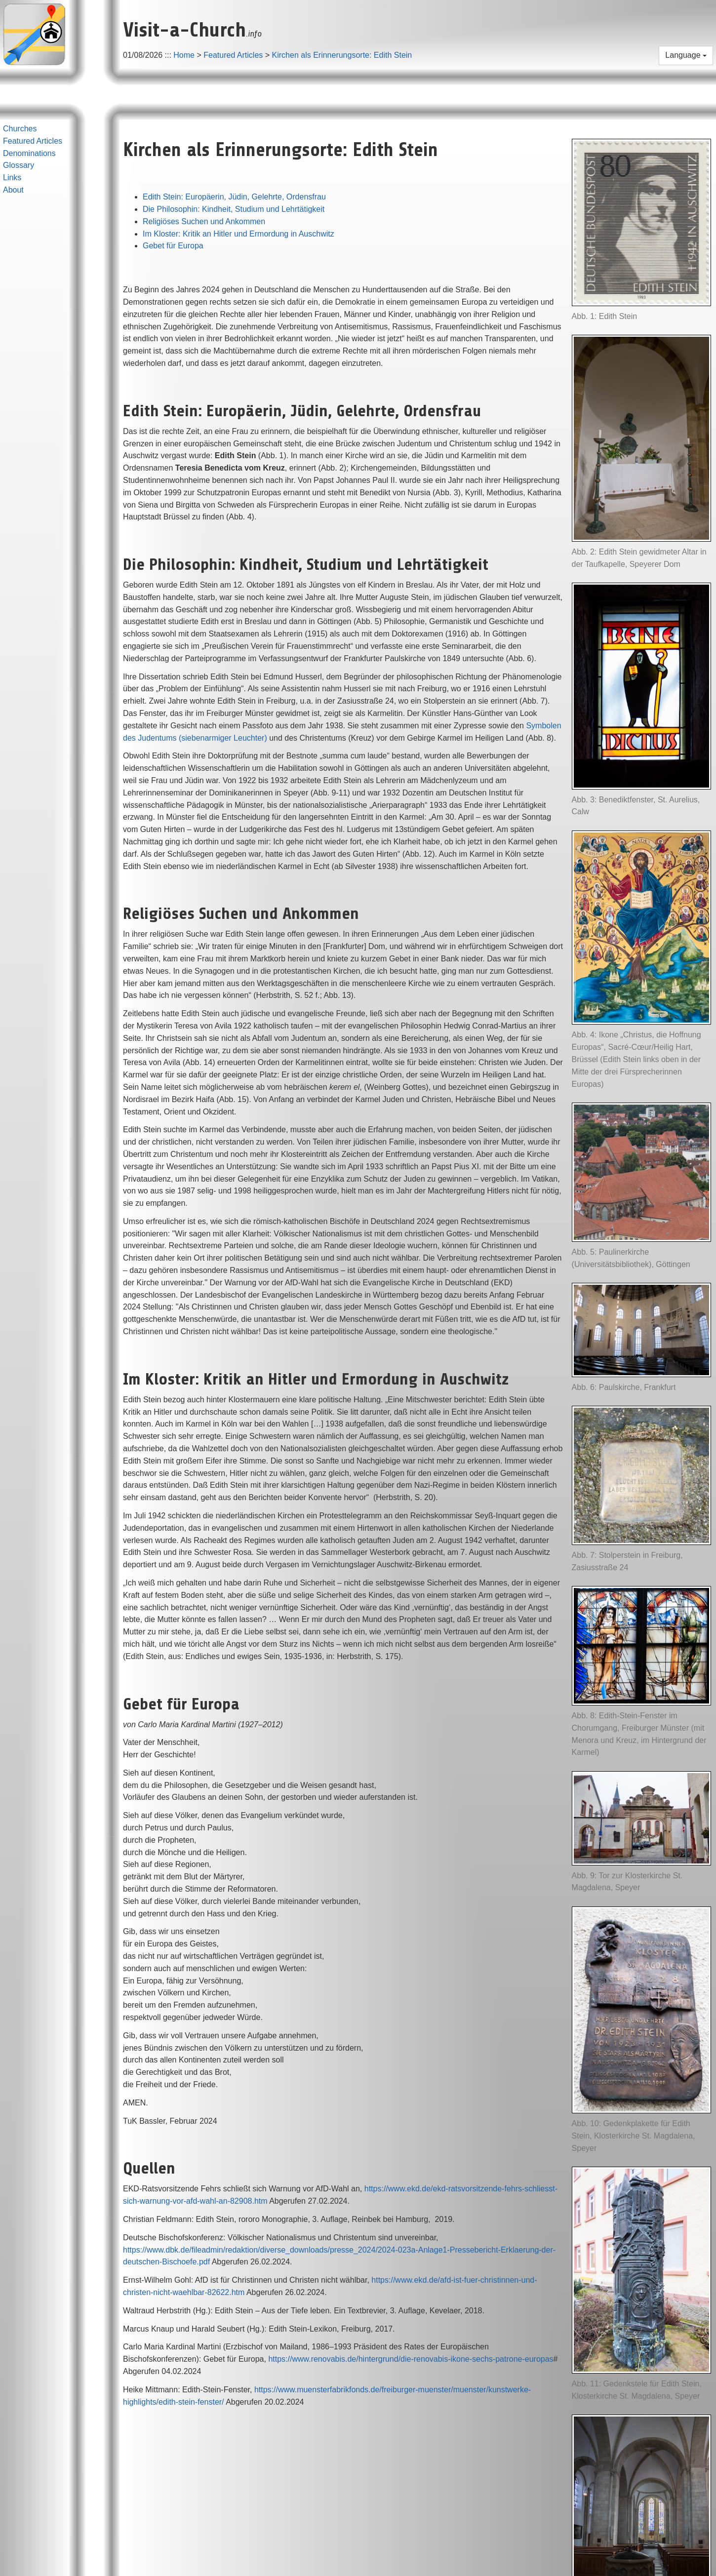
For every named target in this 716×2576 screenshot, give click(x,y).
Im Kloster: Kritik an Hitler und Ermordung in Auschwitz (238, 234)
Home (184, 55)
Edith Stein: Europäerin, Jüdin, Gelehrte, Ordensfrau (234, 197)
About (13, 190)
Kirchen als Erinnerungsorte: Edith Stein (342, 55)
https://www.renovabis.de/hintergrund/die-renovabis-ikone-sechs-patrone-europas (410, 2359)
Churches (20, 128)
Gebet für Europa (173, 245)
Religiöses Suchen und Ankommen (204, 221)
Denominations (29, 153)
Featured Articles (233, 55)
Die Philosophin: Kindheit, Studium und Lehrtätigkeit (233, 209)
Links (12, 177)
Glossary (18, 165)
